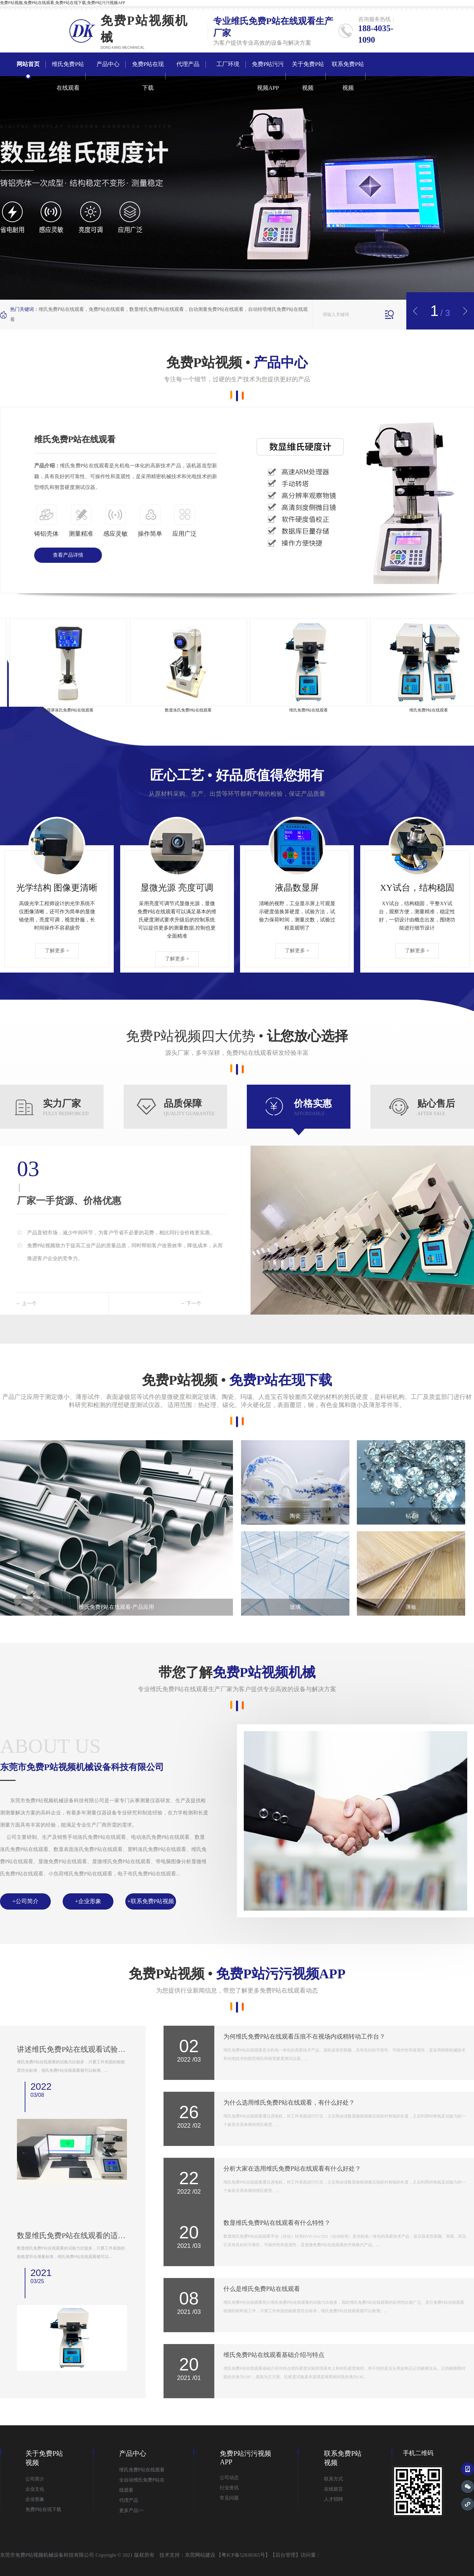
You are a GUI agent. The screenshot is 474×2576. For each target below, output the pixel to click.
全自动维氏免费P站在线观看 (142, 2485)
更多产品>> (131, 2510)
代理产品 (187, 64)
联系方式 (333, 2479)
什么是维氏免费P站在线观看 (261, 2288)
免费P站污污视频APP (268, 76)
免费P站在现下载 (148, 76)
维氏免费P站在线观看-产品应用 (116, 1607)
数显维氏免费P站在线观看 (156, 309)
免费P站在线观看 (107, 309)
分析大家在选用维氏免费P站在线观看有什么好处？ (292, 2168)
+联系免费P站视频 (150, 1901)
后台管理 (285, 2555)
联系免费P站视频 (348, 76)
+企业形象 (88, 1901)
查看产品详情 (68, 555)
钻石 (411, 1516)
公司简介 (34, 2479)
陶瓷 (295, 1516)
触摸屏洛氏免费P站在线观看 (80, 710)
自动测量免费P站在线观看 (216, 309)
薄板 (411, 1607)
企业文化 (34, 2489)
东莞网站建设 (200, 2555)
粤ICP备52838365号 (243, 2555)
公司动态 (229, 2477)
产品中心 (108, 64)
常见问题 (229, 2497)
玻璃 (295, 1607)
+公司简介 (25, 1901)
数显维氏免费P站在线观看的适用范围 (72, 2235)
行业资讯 (229, 2487)
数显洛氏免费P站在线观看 (200, 710)
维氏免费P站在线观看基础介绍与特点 (273, 2354)
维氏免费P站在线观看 (273, 21)
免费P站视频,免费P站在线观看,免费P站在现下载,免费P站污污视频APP (62, 2)
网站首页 (28, 64)
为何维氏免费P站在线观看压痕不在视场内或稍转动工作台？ (304, 2036)
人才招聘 (333, 2499)
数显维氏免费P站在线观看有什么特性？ (276, 2222)
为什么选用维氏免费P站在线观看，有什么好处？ (289, 2102)
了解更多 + (57, 950)
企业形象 (34, 2499)
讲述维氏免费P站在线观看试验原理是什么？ (72, 2049)
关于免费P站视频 (308, 76)
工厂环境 (227, 64)
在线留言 (333, 2489)
